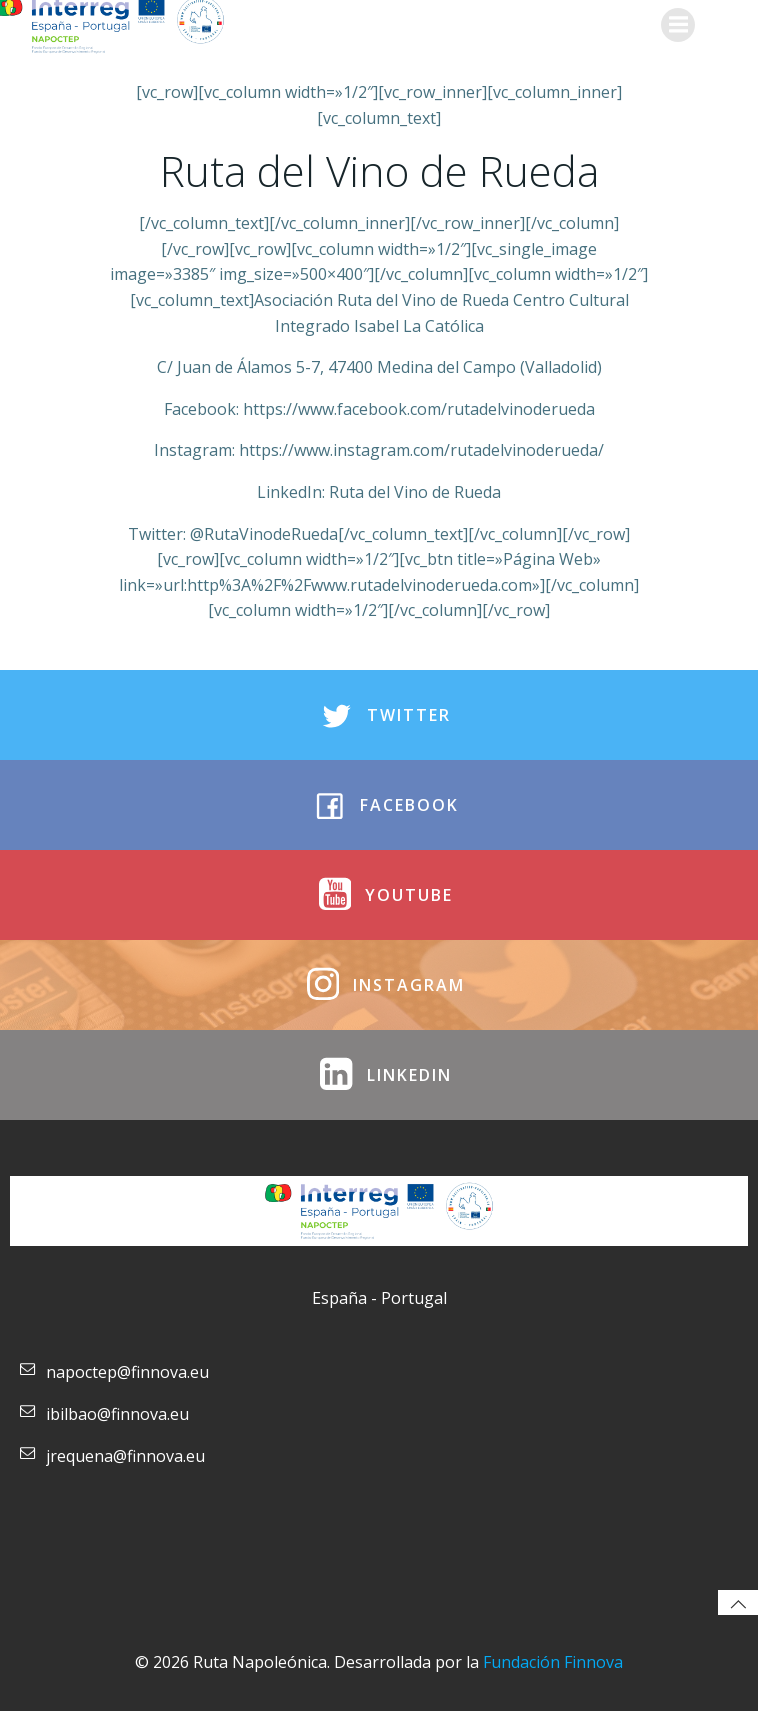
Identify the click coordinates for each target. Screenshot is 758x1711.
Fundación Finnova (553, 1662)
